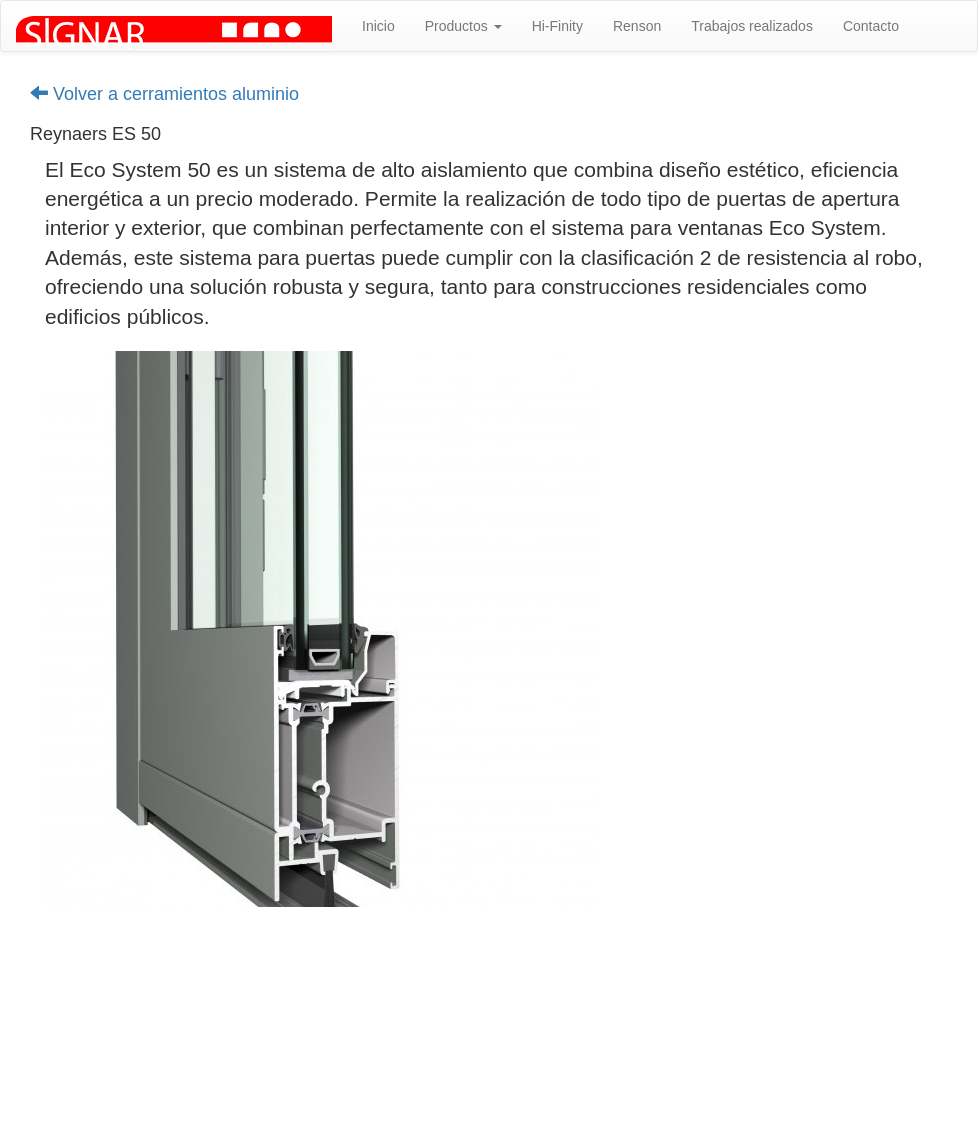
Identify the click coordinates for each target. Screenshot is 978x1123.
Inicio (378, 26)
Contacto (871, 26)
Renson (637, 26)
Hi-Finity (557, 26)
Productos (463, 26)
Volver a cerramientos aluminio (164, 94)
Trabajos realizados (752, 26)
